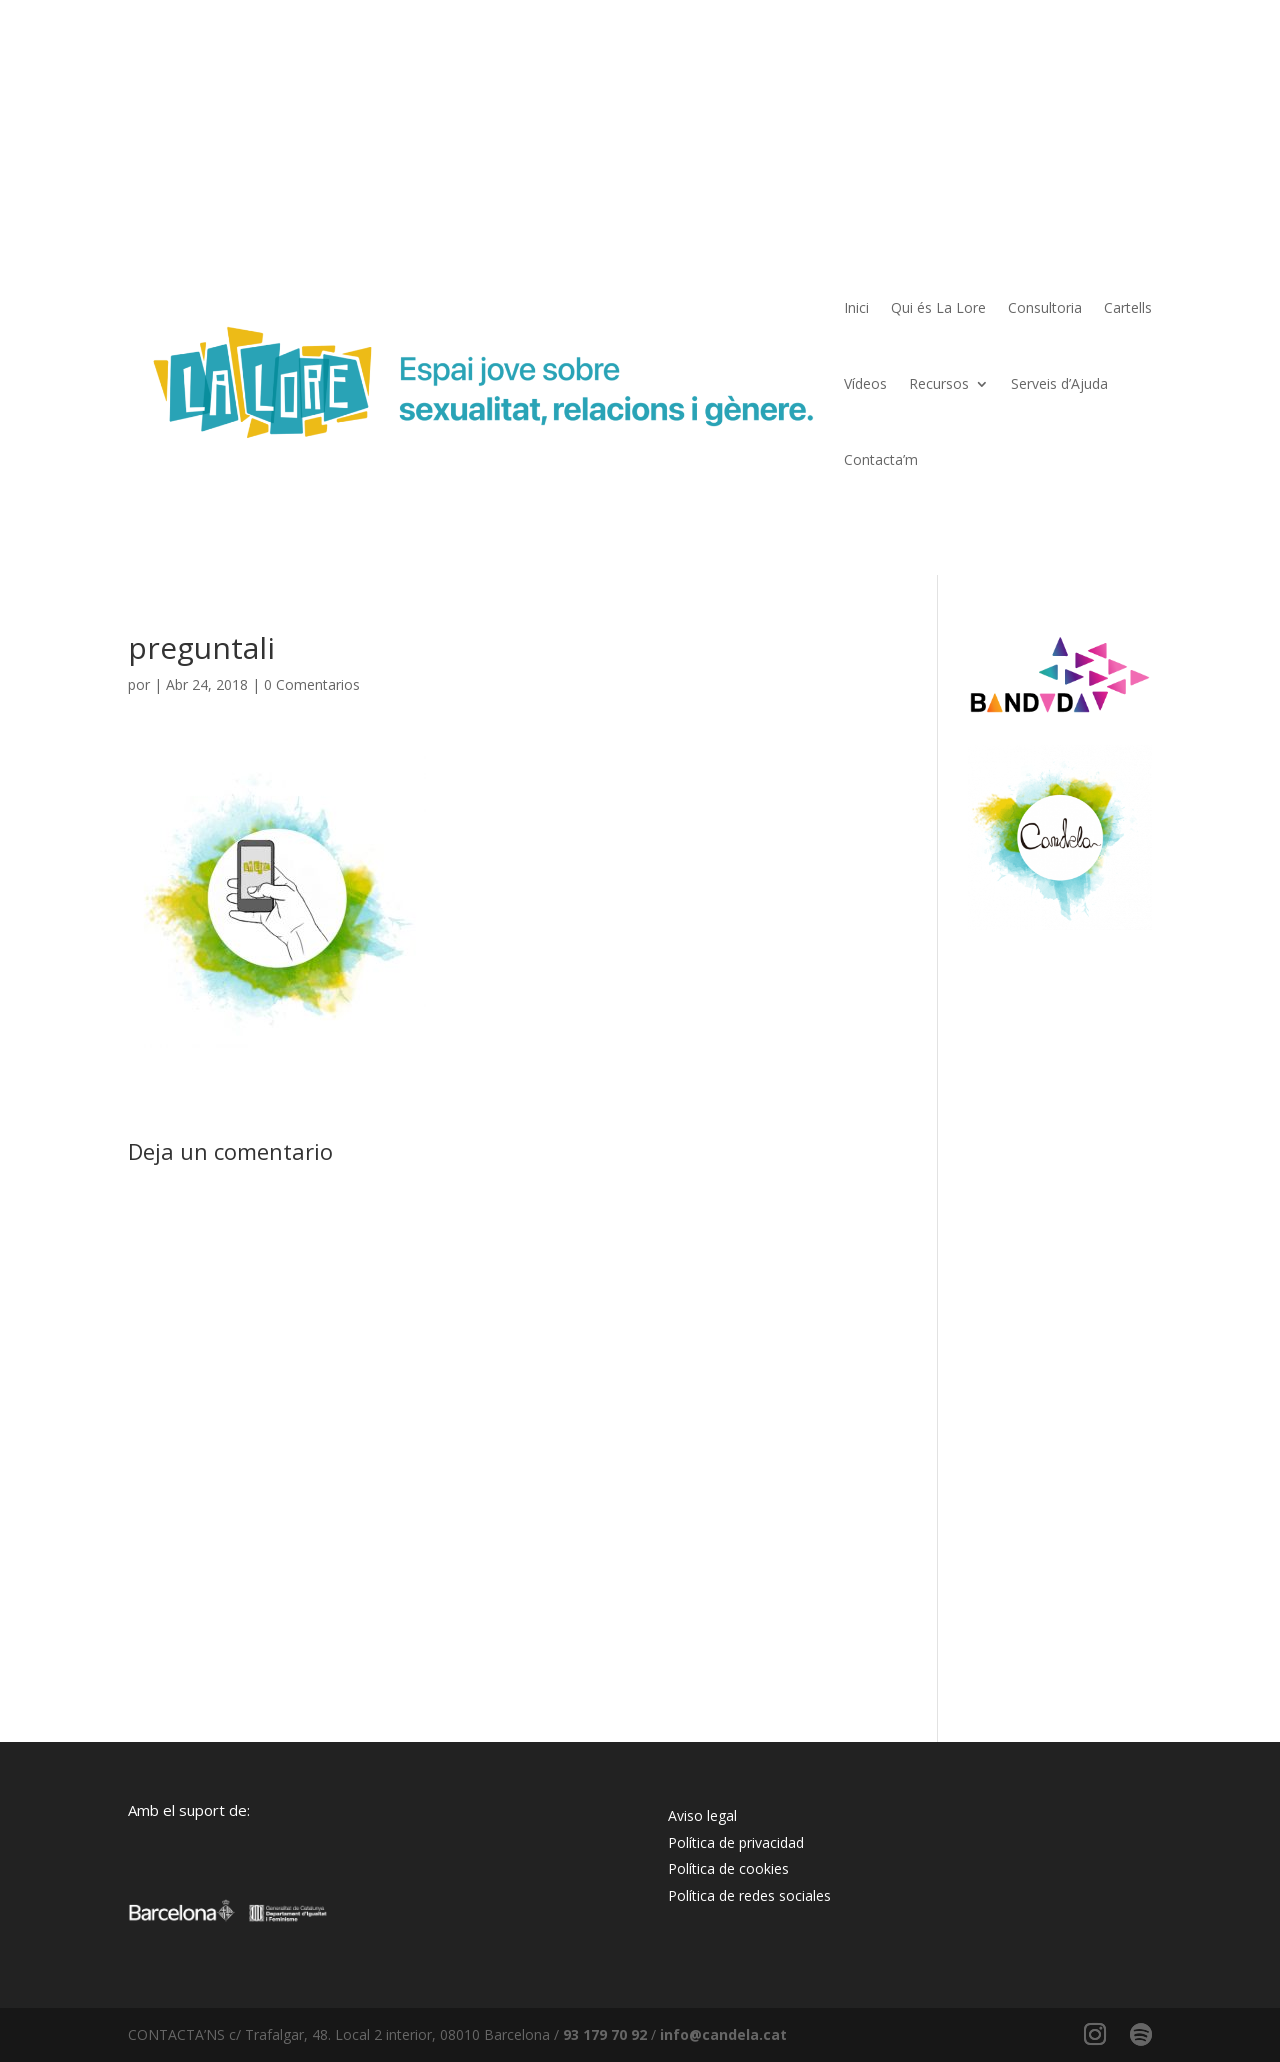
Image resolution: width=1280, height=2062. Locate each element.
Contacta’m (881, 459)
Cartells (1128, 307)
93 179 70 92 (605, 2034)
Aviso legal (702, 1815)
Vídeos (865, 383)
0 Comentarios (312, 684)
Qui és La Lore (938, 307)
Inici (856, 307)
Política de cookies (728, 1868)
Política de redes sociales (749, 1895)
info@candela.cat (723, 2034)
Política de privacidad (736, 1842)
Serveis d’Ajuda (1059, 383)
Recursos (939, 383)
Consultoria (1045, 307)
